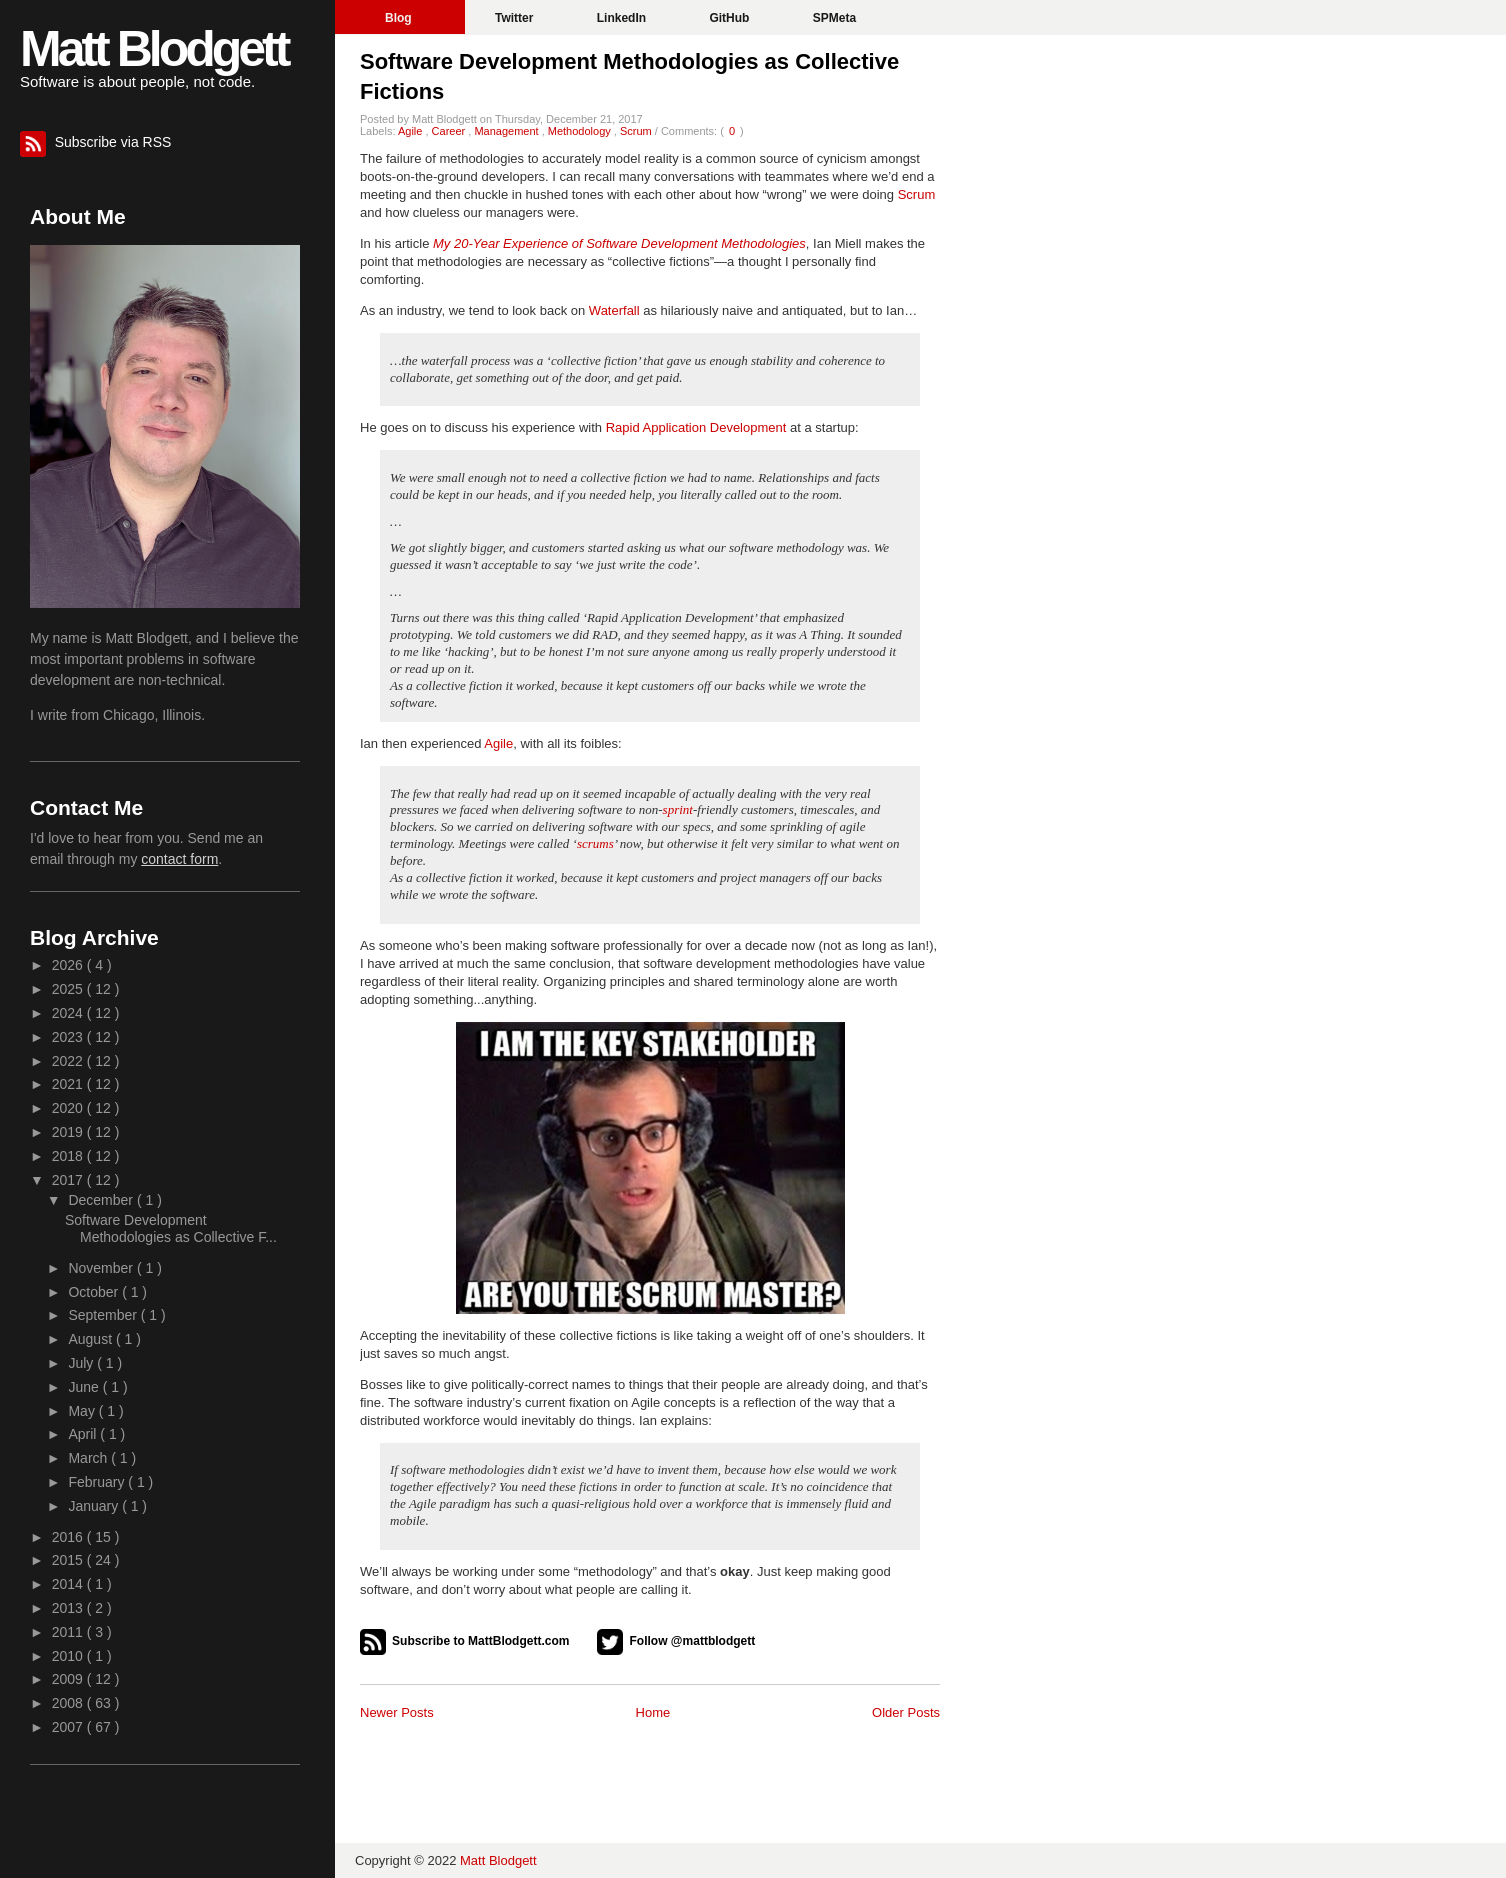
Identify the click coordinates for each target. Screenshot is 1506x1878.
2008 (69, 1703)
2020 (69, 1108)
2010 (69, 1656)
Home (653, 1712)
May (83, 1411)
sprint (678, 809)
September (104, 1315)
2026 (69, 965)
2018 (69, 1156)
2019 (69, 1132)
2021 (69, 1084)
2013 (69, 1608)
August (91, 1339)
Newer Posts (397, 1712)
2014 (69, 1584)
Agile (412, 131)
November (102, 1268)
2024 (69, 1013)
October (95, 1292)
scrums (595, 843)
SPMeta (834, 18)
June (85, 1387)
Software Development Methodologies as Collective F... (171, 1228)
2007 (69, 1727)
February (98, 1482)
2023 (69, 1037)
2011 (69, 1632)
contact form (179, 859)
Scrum (637, 131)
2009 (69, 1679)
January (95, 1506)
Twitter (516, 18)
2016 (69, 1537)
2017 (69, 1180)
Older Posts (906, 1712)
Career (450, 131)
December (102, 1200)
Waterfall (614, 310)
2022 (69, 1061)
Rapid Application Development (696, 427)
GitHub (730, 18)
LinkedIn (623, 18)
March (89, 1458)
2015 (69, 1560)
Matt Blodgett (153, 49)
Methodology (581, 131)
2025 (69, 989)
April (84, 1434)
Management (507, 131)
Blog (400, 18)
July (82, 1363)
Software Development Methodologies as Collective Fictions (629, 77)
